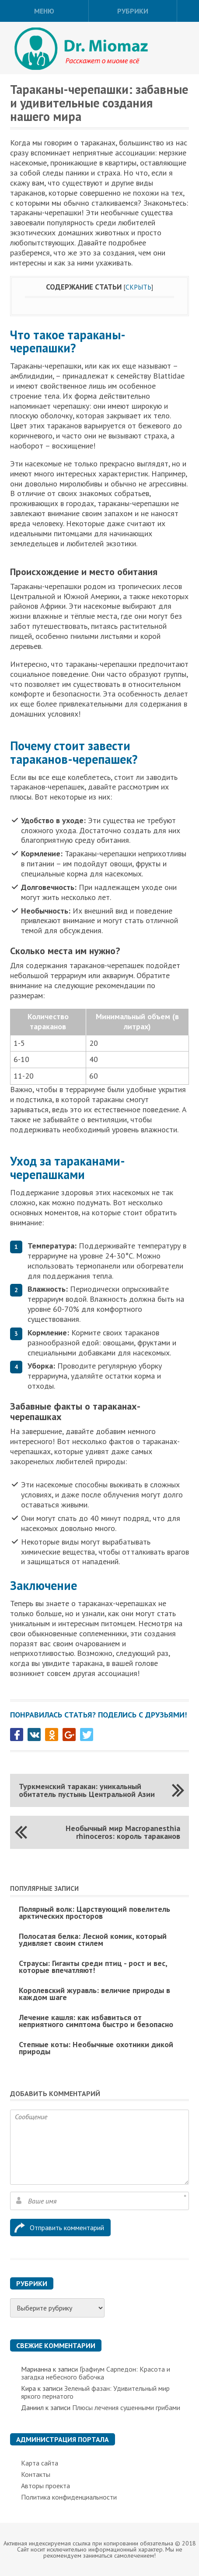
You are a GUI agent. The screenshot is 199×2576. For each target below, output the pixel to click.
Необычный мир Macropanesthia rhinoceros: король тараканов (123, 1832)
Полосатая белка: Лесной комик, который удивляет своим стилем (93, 1939)
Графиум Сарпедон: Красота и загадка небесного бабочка (95, 2373)
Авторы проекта (45, 2485)
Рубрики (132, 11)
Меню (44, 11)
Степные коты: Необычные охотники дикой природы (96, 2047)
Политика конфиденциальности (69, 2497)
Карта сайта (39, 2463)
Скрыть (138, 287)
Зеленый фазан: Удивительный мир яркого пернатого (95, 2392)
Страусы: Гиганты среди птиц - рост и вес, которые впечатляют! (93, 1966)
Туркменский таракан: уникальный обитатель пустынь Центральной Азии (87, 1790)
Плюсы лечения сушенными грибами (126, 2407)
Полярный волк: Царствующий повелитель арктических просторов (94, 1912)
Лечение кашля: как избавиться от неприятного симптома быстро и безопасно (96, 2020)
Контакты (35, 2474)
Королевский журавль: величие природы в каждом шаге (94, 1993)
